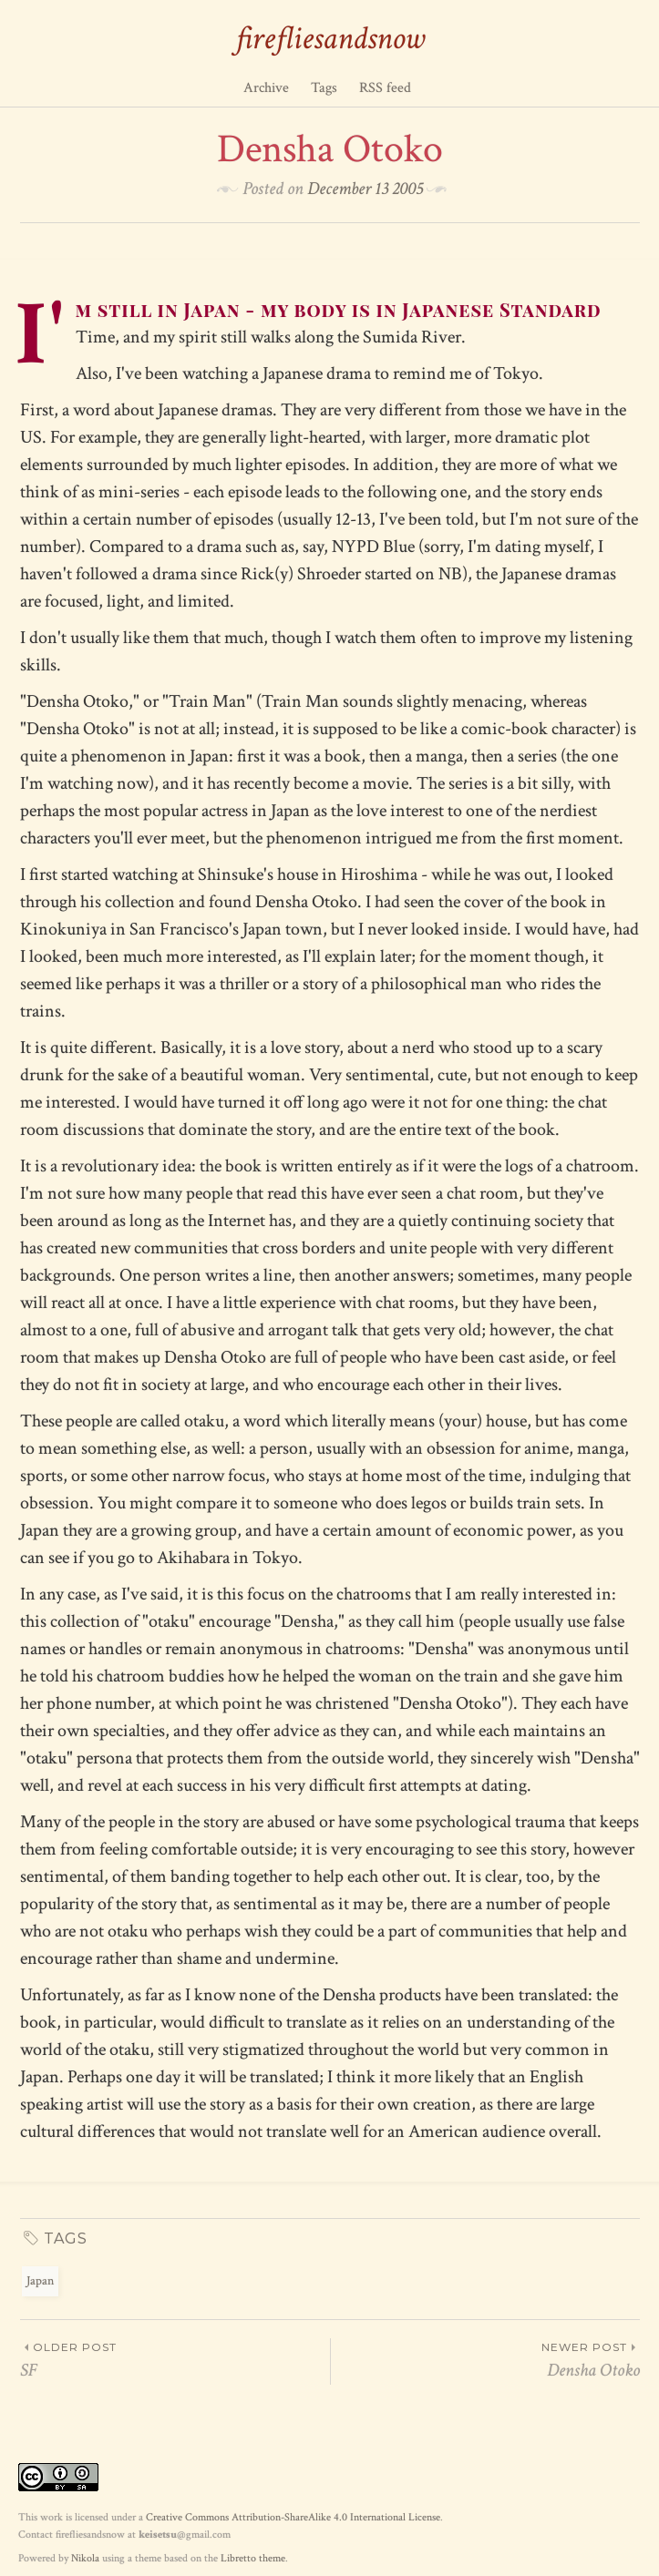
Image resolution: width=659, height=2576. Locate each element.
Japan (40, 2281)
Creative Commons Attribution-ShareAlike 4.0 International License (293, 2517)
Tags (324, 87)
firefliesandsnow (329, 38)
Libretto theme (253, 2558)
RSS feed (385, 87)
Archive (266, 87)
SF (175, 2360)
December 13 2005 (365, 188)
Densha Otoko (485, 2360)
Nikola (85, 2558)
